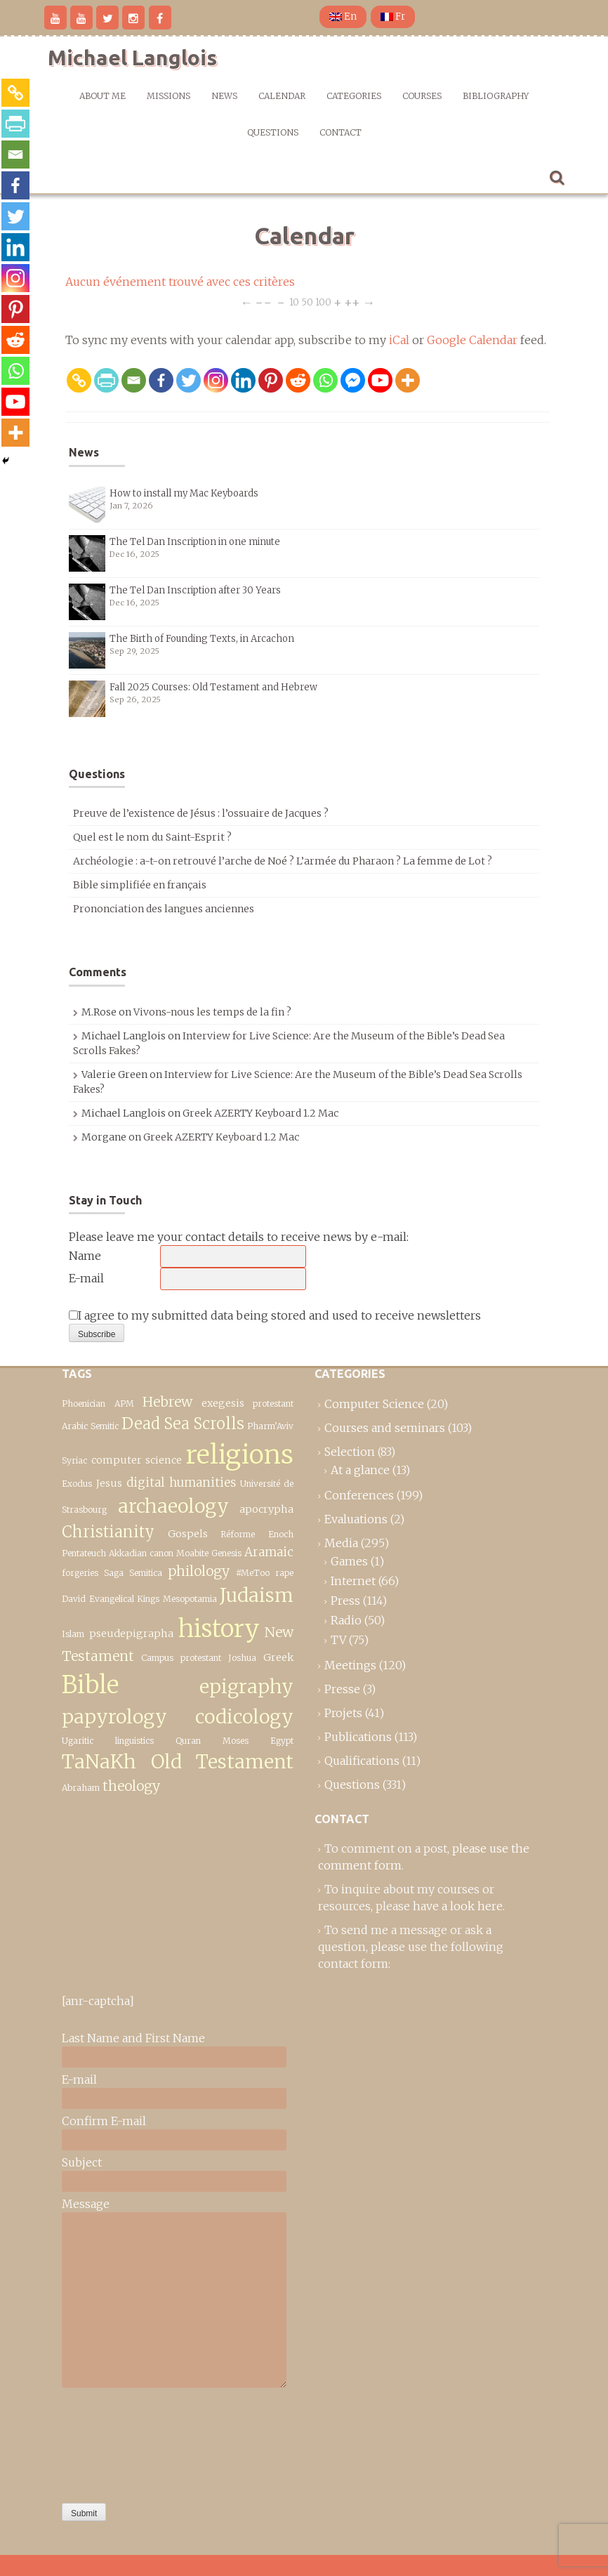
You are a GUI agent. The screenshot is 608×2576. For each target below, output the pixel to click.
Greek (278, 1657)
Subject (82, 2162)
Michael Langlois (132, 58)
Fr (393, 16)
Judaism (256, 1595)
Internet (353, 1581)
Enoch (280, 1534)
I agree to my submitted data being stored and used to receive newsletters (275, 1315)
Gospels (188, 1533)
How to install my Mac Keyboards (184, 493)
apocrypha (266, 1509)
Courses (422, 96)
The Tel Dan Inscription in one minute (195, 542)
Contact (340, 132)
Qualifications (361, 1761)
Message (86, 2204)
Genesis (226, 1553)
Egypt (281, 1740)
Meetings (350, 1665)
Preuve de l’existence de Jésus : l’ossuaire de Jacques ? (201, 813)
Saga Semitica (132, 1573)
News (224, 96)
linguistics (134, 1740)
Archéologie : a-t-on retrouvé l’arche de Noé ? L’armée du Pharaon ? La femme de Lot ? (282, 861)
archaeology (173, 1506)
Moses (236, 1740)
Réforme (237, 1534)
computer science (136, 1460)
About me (102, 96)
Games (349, 1561)
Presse (342, 1689)
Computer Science (374, 1404)
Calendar (281, 96)
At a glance (360, 1470)
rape (284, 1573)
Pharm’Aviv (270, 1426)
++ (352, 302)
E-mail (86, 1278)
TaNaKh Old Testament (177, 1761)
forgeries (80, 1573)
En (343, 16)
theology (131, 1785)
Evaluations (356, 1519)
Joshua (242, 1657)
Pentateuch (84, 1553)
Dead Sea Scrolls (182, 1423)
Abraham (81, 1787)
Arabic (75, 1426)
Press (345, 1600)
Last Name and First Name (133, 2038)
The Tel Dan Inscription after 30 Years (195, 590)
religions (239, 1454)
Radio (346, 1620)
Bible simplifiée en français (139, 885)
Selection (349, 1452)
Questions (272, 132)
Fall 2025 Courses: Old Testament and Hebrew (213, 687)
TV (338, 1640)
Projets (343, 1713)
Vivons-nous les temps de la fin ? (212, 1012)
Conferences (359, 1495)
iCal (399, 340)
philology (199, 1571)
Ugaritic (77, 1740)
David (74, 1598)
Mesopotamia (190, 1598)
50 (307, 302)
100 (323, 302)
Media (341, 1543)
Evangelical (111, 1598)
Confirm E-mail (104, 2121)
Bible (90, 1684)
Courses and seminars (384, 1428)
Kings (148, 1598)
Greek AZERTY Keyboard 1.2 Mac (260, 1113)
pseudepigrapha (131, 1633)
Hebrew (167, 1401)
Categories (353, 96)
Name (85, 1256)
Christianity (108, 1532)
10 (294, 302)
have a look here (458, 1906)
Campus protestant (180, 1657)
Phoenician (83, 1403)
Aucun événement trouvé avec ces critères (180, 282)
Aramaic (268, 1552)
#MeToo (253, 1573)
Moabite (192, 1553)
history (219, 1628)
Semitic (105, 1426)
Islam (73, 1634)
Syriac (74, 1460)
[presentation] (119, 2441)
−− (263, 302)
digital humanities (180, 1482)
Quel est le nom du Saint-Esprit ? (152, 837)
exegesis (222, 1403)
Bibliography (496, 96)
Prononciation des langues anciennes (163, 908)
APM (124, 1403)
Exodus (77, 1483)
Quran (188, 1740)
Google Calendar (472, 340)
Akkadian (128, 1553)
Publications (358, 1737)
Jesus (109, 1483)
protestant (273, 1403)
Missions (168, 96)
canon (161, 1553)
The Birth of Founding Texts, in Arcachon (202, 639)
